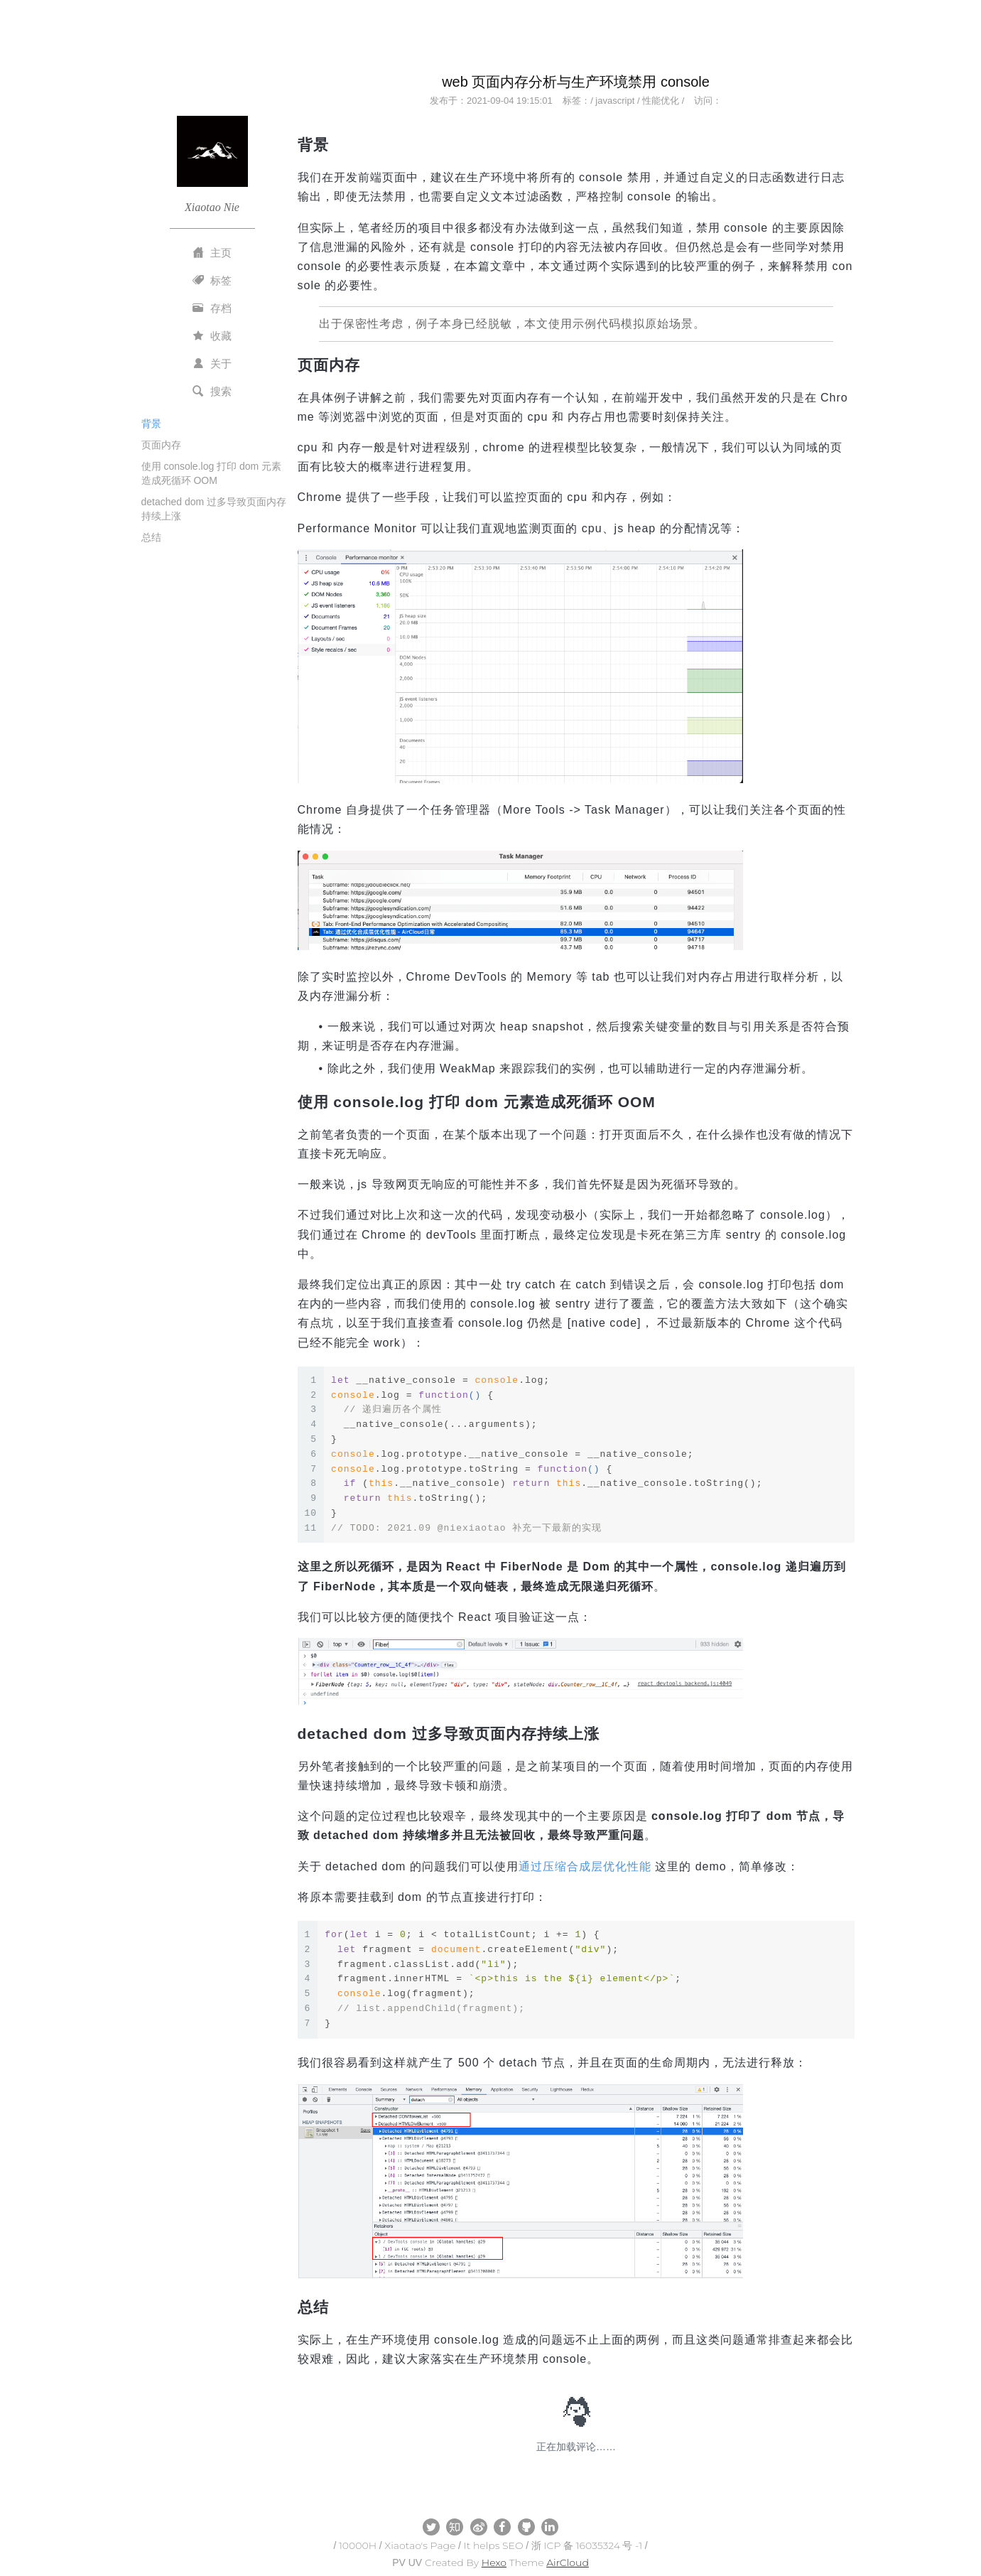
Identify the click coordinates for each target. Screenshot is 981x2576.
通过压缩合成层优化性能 (585, 1866)
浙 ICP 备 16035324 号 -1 (586, 2545)
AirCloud (567, 2562)
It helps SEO (494, 2545)
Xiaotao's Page (419, 2545)
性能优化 (660, 100)
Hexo (494, 2562)
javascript (614, 100)
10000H (357, 2545)
